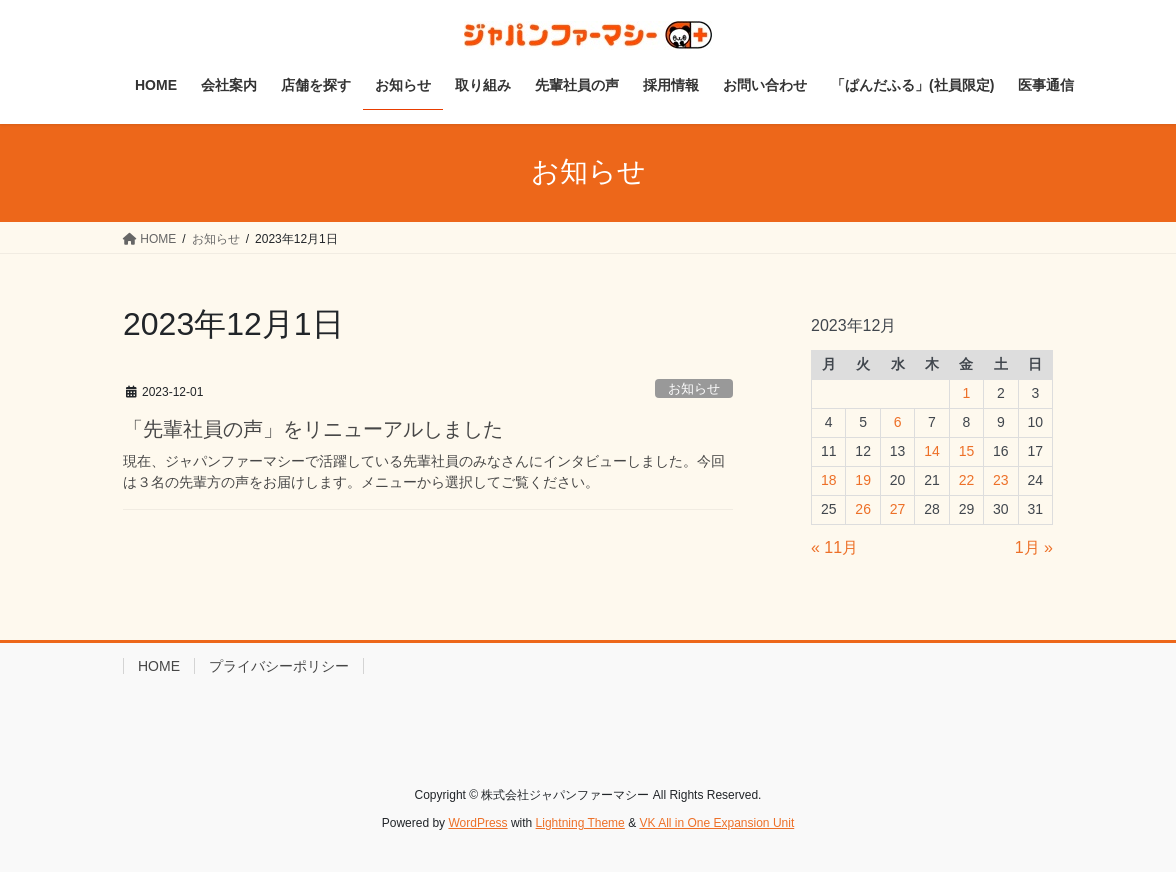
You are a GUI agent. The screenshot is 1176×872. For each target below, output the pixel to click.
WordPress (477, 823)
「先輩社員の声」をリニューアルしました (313, 429)
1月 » (1034, 547)
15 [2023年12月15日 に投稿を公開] (967, 451)
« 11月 (834, 547)
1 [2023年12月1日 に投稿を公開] (967, 393)
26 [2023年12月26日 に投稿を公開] (863, 509)
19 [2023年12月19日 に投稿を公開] (863, 480)
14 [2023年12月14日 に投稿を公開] (932, 451)
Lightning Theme (580, 823)
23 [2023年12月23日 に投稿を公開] (1001, 480)
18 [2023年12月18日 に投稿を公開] (829, 480)
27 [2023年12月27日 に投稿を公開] (898, 509)
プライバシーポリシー (279, 666)
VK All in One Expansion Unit (716, 823)
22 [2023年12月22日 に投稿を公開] (967, 480)
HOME (159, 666)
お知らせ (694, 388)
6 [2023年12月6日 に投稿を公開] (898, 422)
